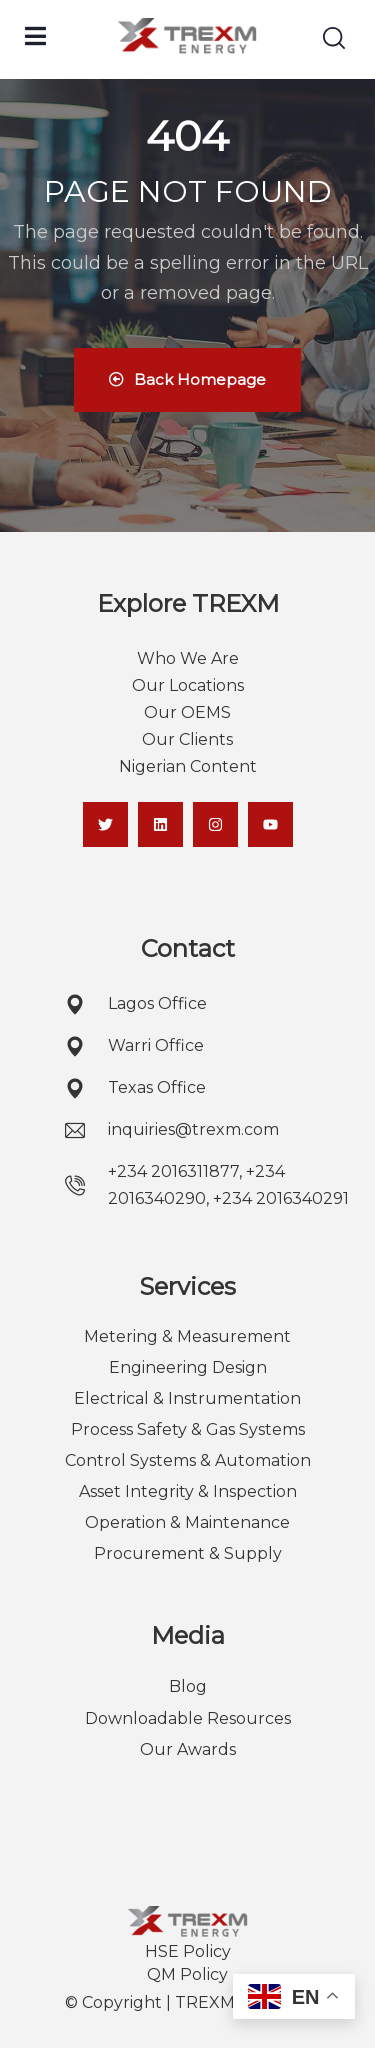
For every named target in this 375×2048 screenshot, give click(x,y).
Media (188, 1635)
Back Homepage (187, 379)
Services (187, 1286)
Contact (188, 948)
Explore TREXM (188, 603)
